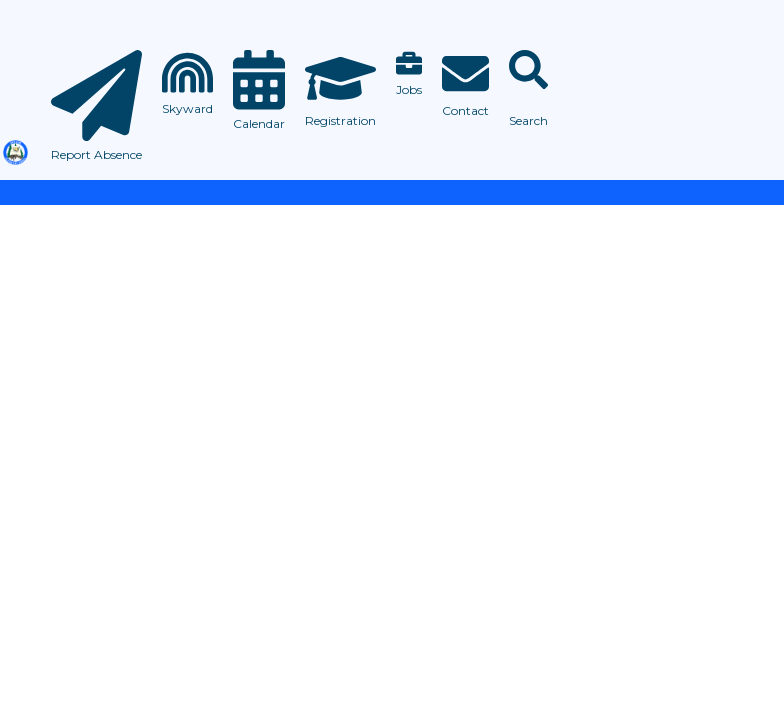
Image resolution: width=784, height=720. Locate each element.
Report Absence (96, 154)
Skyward (187, 108)
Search (528, 120)
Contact (465, 110)
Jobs (409, 89)
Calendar (259, 123)
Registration (340, 120)
